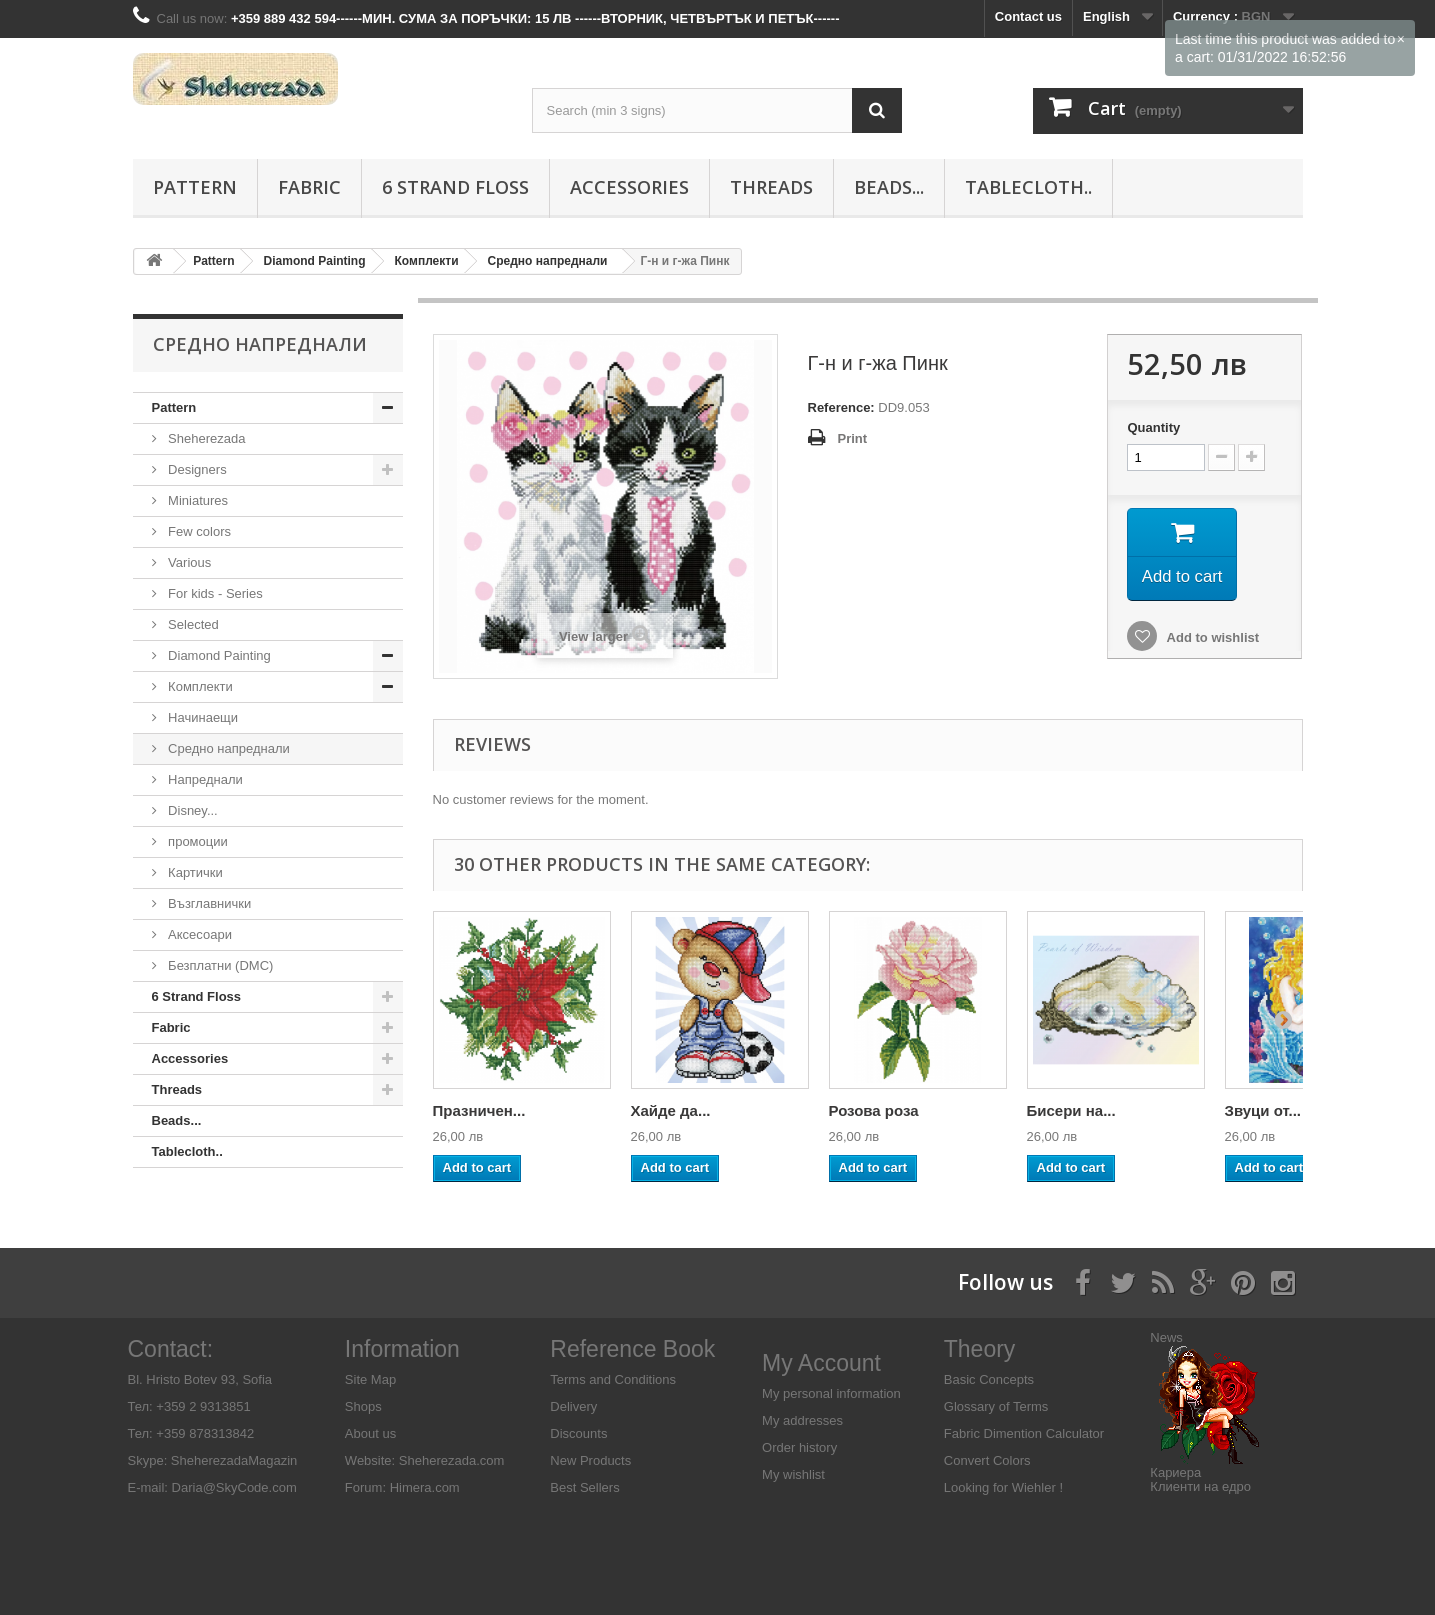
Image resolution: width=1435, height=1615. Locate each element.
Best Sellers (584, 1487)
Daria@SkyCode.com (234, 1487)
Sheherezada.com (452, 1460)
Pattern (195, 187)
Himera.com (423, 1487)
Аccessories (629, 187)
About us (370, 1433)
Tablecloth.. (1028, 187)
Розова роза (874, 1110)
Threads (771, 187)
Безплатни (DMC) (219, 965)
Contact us (1028, 16)
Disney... (191, 810)
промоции (196, 841)
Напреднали (204, 779)
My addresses (802, 1420)
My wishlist (793, 1474)
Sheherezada (205, 438)
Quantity (1153, 427)
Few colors (198, 531)
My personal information (831, 1393)
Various (188, 562)
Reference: (841, 407)
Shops (363, 1406)
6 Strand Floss (455, 187)
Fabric (309, 187)
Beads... (889, 187)
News (1166, 1337)
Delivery (573, 1406)
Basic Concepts (989, 1379)
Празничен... (479, 1110)
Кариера (1175, 1472)
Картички (194, 872)
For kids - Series (214, 593)
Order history (799, 1447)
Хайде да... (671, 1110)
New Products (590, 1460)
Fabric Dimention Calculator (1024, 1433)
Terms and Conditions (613, 1379)
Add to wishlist (1211, 642)
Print (853, 438)
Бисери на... (1071, 1110)
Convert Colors (987, 1460)
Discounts (578, 1433)
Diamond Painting (218, 655)
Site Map (370, 1379)
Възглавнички (208, 903)
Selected (192, 624)
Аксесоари (198, 934)
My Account (821, 1363)
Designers (196, 469)
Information (402, 1349)
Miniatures (197, 500)
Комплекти (199, 686)
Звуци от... (1263, 1110)
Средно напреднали (227, 748)
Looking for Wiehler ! (1003, 1487)
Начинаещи (202, 717)
